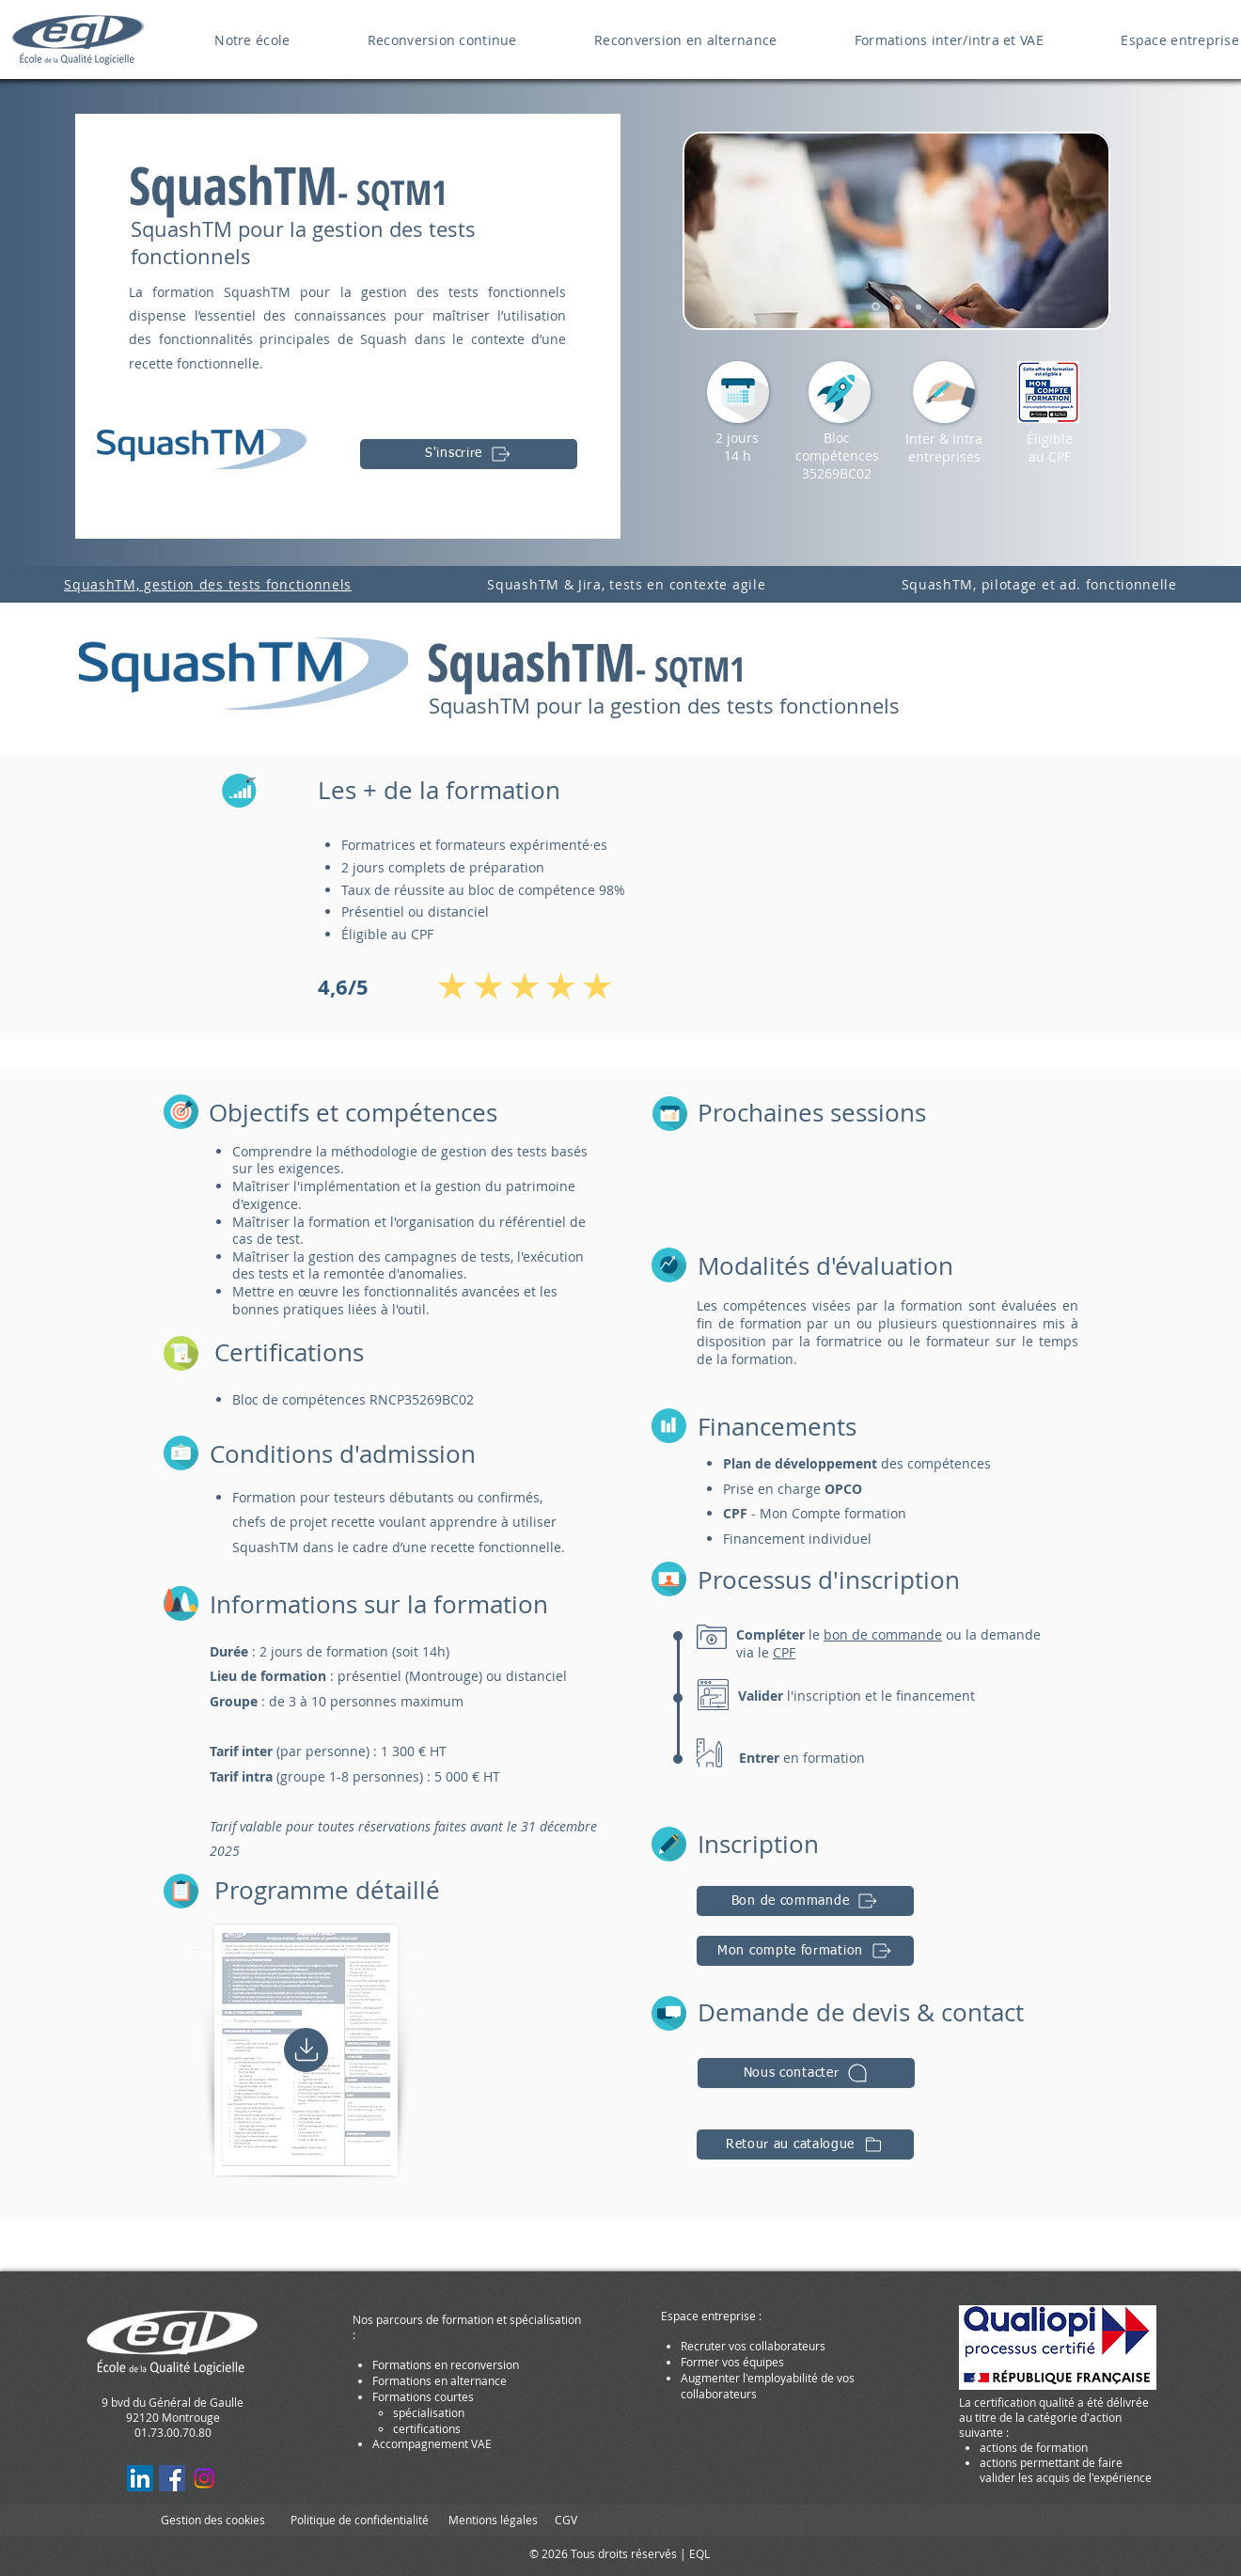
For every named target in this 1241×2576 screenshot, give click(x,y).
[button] (806, 2073)
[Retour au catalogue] (805, 2144)
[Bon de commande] (805, 1901)
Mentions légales (493, 2519)
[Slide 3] (918, 306)
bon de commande (883, 1634)
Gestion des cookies (213, 2519)
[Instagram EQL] (204, 2478)
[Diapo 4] (876, 307)
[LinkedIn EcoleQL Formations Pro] (140, 2478)
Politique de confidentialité (360, 2519)
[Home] (306, 2050)
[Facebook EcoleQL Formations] (172, 2478)
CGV (566, 2519)
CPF (784, 1652)
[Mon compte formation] (805, 1951)
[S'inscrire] (468, 454)
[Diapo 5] (898, 306)
